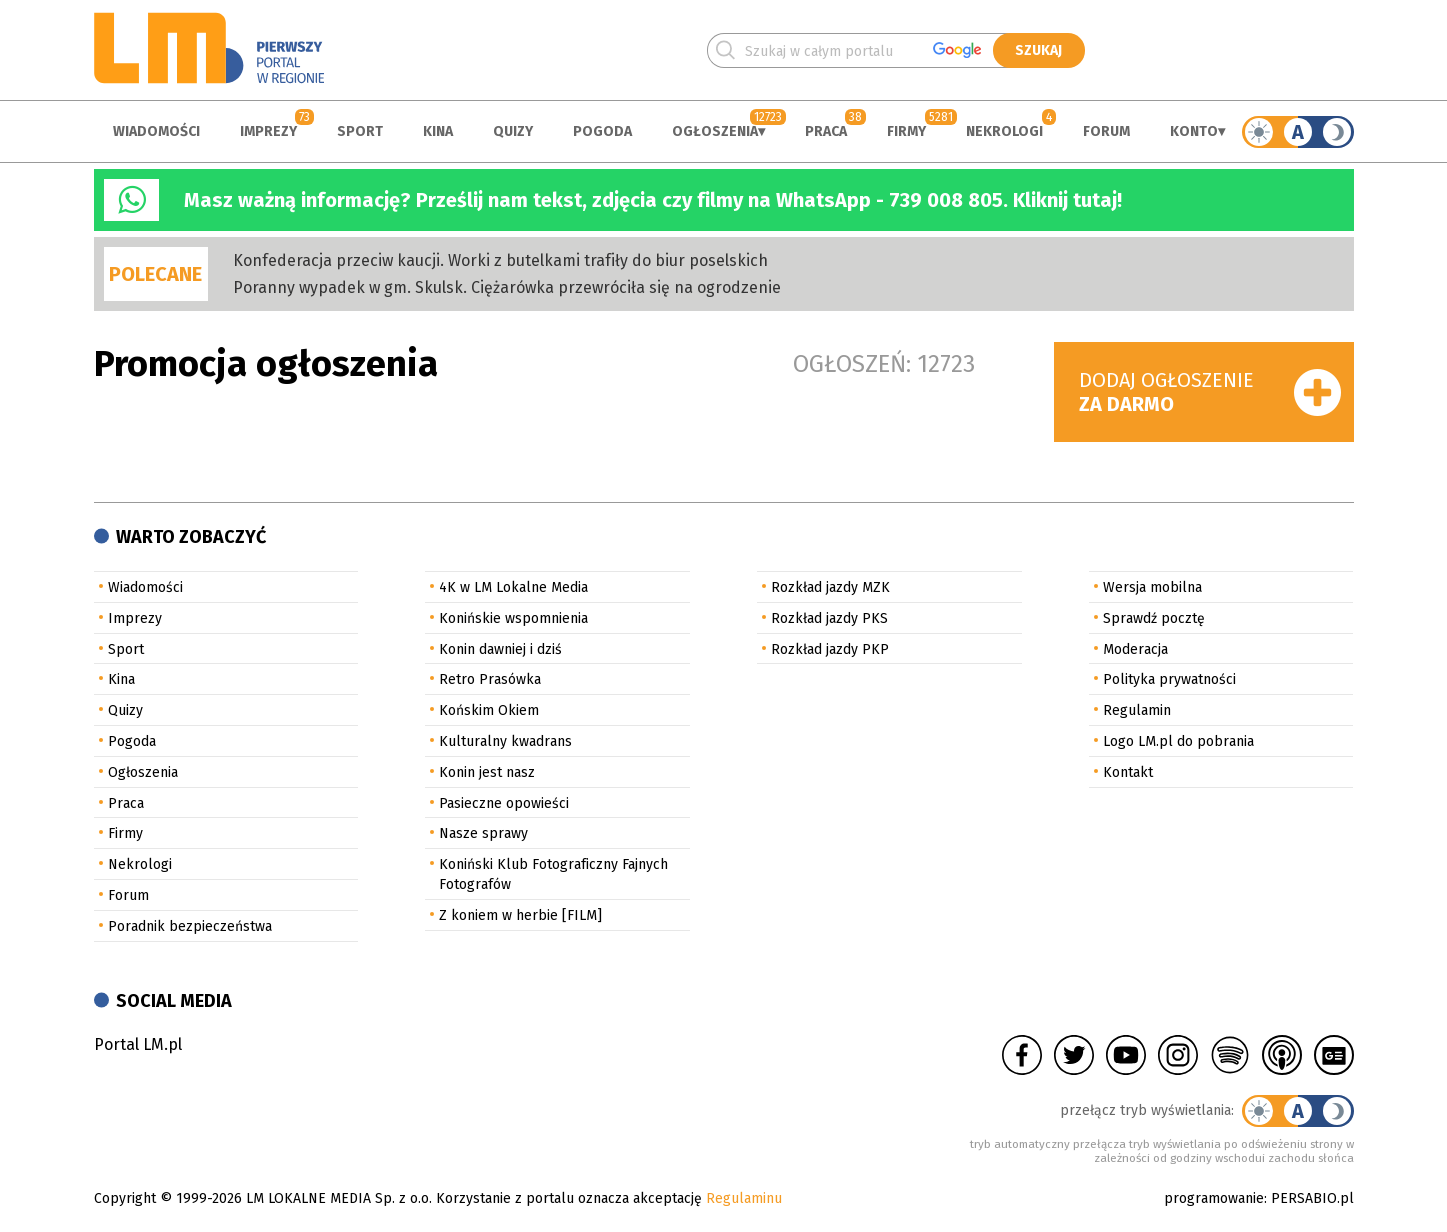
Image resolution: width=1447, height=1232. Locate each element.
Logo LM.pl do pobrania (1178, 741)
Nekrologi (1004, 131)
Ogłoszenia (715, 131)
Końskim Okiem (489, 710)
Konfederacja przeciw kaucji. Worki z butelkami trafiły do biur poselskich (500, 260)
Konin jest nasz (487, 772)
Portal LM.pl (138, 1044)
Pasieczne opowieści (504, 803)
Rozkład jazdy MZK (830, 587)
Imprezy (268, 131)
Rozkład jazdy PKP (830, 649)
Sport (360, 131)
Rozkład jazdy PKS (829, 618)
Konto (1194, 131)
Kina (438, 131)
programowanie (1214, 1198)
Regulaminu (744, 1198)
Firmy (906, 131)
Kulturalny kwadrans (505, 741)
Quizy (513, 131)
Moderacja (1135, 649)
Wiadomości (156, 131)
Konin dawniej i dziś (500, 649)
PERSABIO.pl (1312, 1198)
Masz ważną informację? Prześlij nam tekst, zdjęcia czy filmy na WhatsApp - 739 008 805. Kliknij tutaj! (653, 200)
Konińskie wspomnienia (513, 618)
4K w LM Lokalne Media (513, 587)
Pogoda (602, 131)
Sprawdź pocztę (1154, 618)
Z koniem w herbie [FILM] (520, 915)
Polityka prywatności (1169, 679)
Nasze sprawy (483, 833)
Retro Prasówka (490, 679)
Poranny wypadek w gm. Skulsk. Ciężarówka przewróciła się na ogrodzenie (507, 287)
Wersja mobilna (1152, 587)
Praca (826, 131)
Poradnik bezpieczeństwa (190, 926)
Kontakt (1128, 772)
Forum (1106, 131)
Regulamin (1137, 710)
